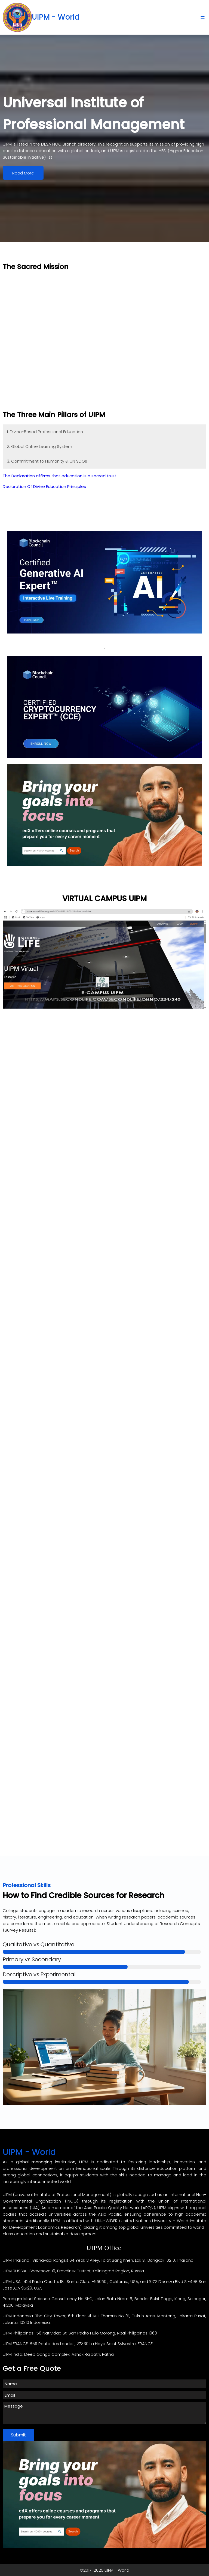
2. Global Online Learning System (39, 446)
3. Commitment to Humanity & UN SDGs (47, 460)
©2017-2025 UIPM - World (104, 2570)
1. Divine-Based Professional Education (45, 431)
